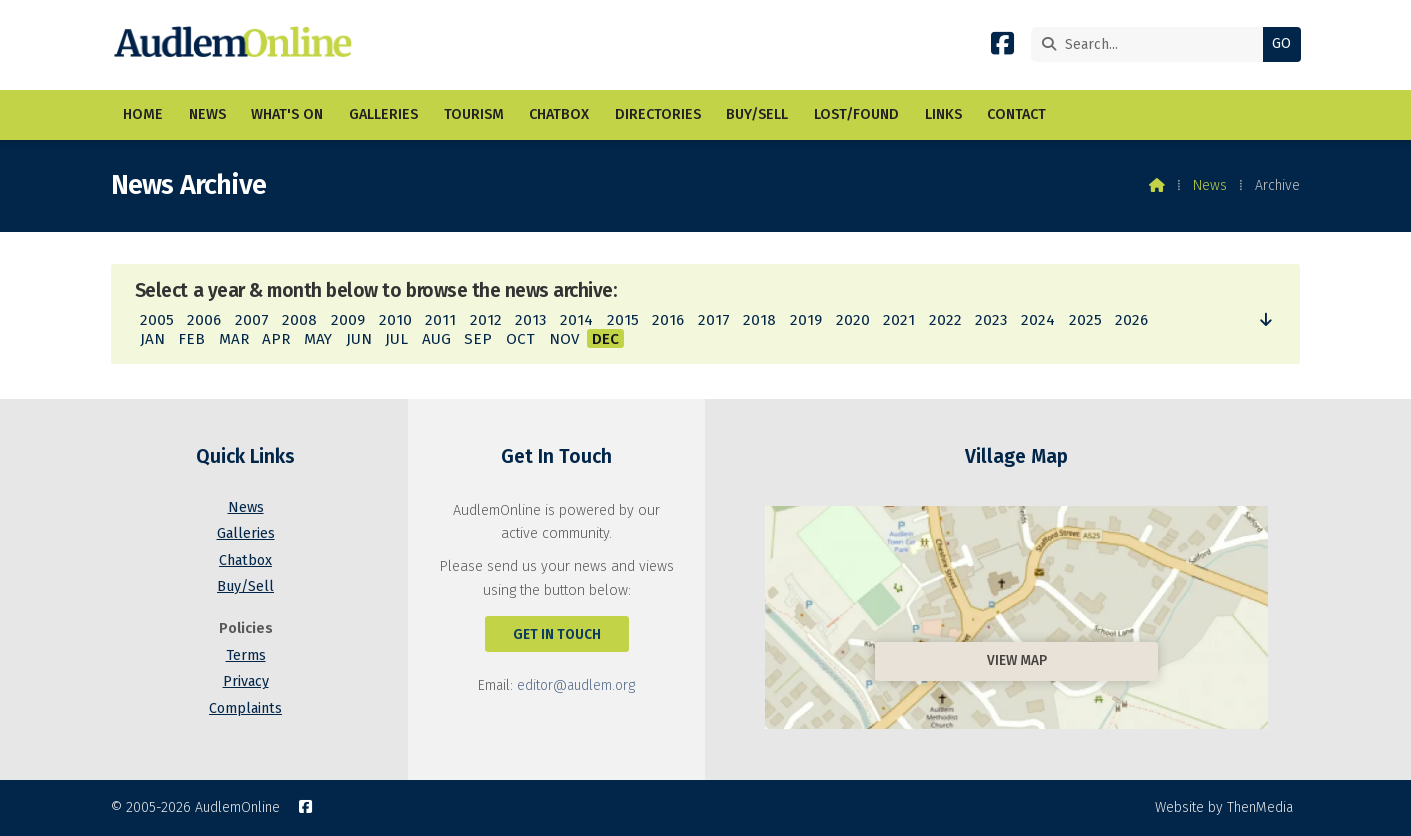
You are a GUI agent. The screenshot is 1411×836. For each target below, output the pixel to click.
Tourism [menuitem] (474, 114)
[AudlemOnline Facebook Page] (1002, 47)
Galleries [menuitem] (383, 114)
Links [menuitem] (943, 114)
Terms (246, 655)
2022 (945, 320)
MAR (234, 339)
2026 (1131, 320)
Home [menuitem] (143, 114)
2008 (299, 320)
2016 (668, 320)
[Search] (1152, 44)
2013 (530, 320)
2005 (157, 320)
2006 (204, 320)
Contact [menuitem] (1016, 114)
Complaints (245, 708)
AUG (436, 339)
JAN (152, 339)
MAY (318, 339)
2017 (714, 320)
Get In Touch (557, 634)
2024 (1038, 320)
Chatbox (245, 560)
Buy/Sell (245, 586)
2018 (759, 320)
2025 (1085, 320)
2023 (991, 320)
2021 (899, 320)
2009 (348, 320)
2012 (486, 320)
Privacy (246, 681)
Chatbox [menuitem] (559, 114)
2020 (853, 320)
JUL (396, 339)
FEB (191, 339)
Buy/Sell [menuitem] (757, 114)
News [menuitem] (207, 114)
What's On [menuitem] (287, 114)
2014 (576, 320)
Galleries (246, 533)
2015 (623, 320)
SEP (478, 339)
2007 (252, 320)
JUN (359, 339)
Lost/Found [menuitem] (856, 114)
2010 (395, 320)
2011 (440, 320)
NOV (564, 339)
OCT (520, 339)
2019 (806, 320)
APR (276, 339)
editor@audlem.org (576, 685)
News (1210, 185)
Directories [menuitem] (658, 114)
